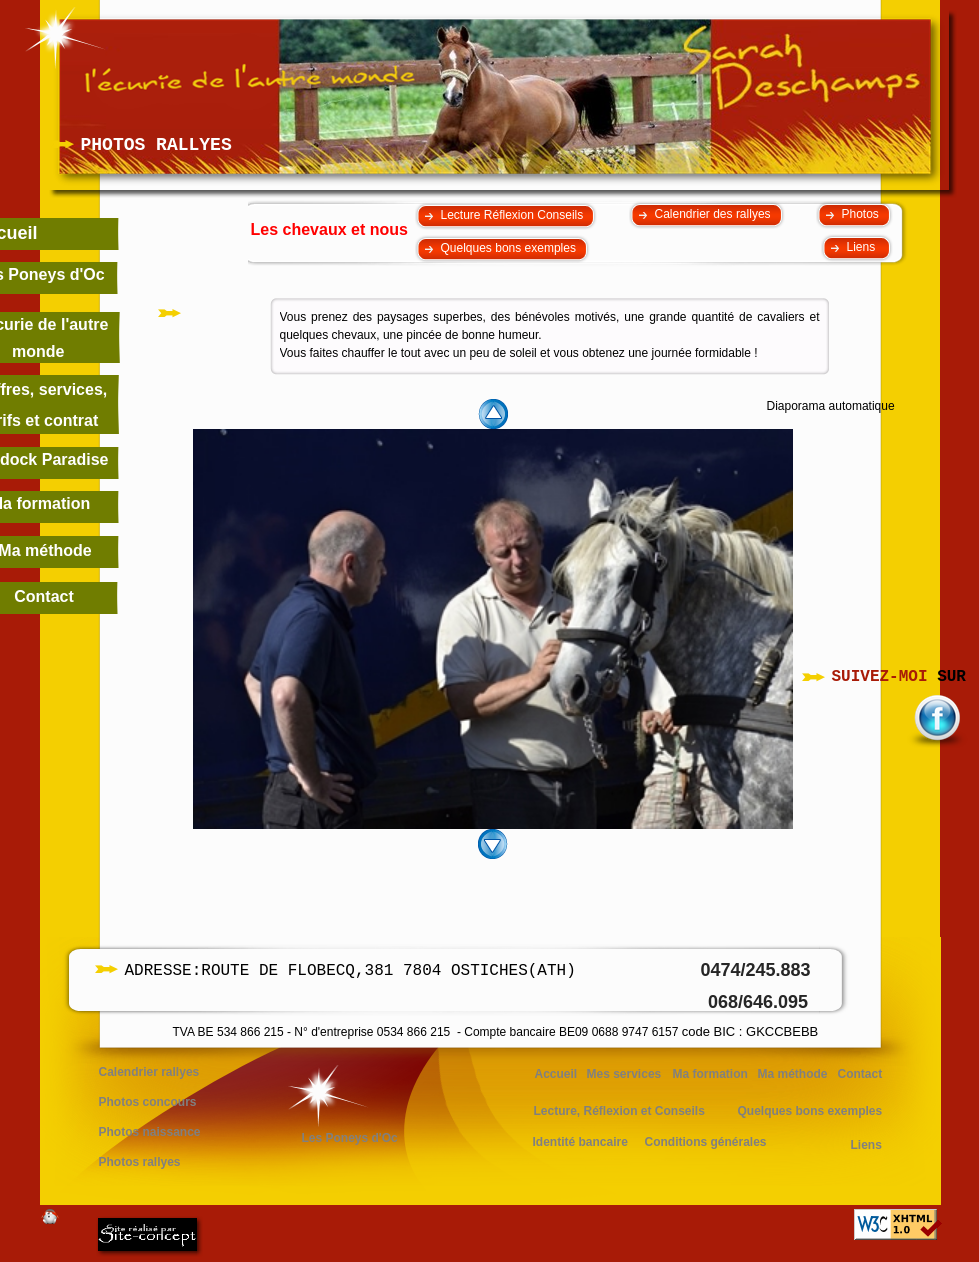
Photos (860, 214)
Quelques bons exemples (508, 248)
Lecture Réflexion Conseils (512, 215)
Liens (863, 247)
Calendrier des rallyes (713, 214)
